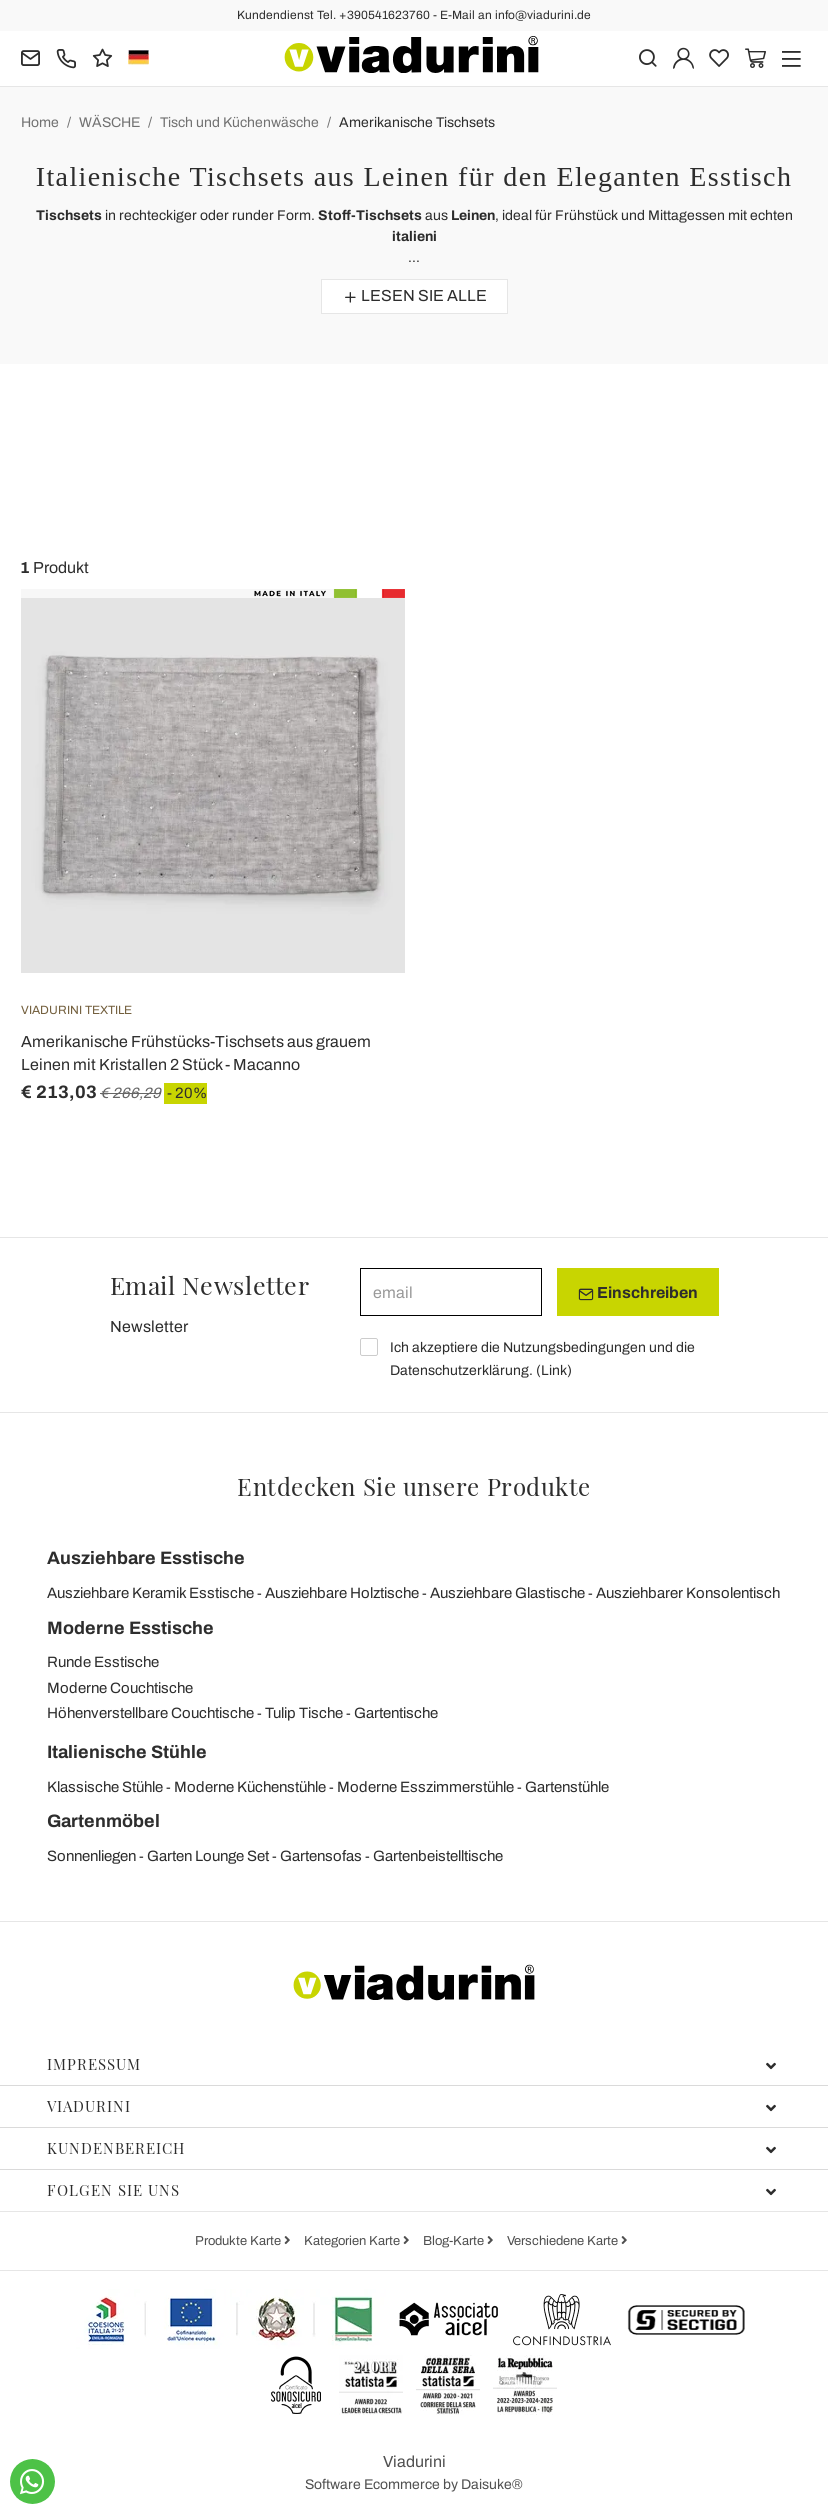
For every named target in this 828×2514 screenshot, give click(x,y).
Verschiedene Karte (564, 2241)
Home (40, 122)
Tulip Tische (304, 1713)
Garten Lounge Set (208, 1856)
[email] (451, 1292)
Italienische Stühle (127, 1752)
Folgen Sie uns (412, 2190)
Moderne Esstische (130, 1628)
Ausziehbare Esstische (146, 1558)
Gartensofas (321, 1856)
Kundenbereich (412, 2148)
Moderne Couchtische (120, 1688)
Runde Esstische (103, 1662)
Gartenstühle (567, 1787)
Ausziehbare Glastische (507, 1593)
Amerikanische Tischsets (417, 122)
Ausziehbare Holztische (342, 1593)
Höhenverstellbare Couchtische (150, 1713)
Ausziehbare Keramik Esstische (150, 1593)
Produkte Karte (239, 2241)
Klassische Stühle (105, 1787)
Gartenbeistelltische (438, 1856)
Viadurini (412, 2106)
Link (554, 1370)
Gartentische (396, 1713)
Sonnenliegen (91, 1856)
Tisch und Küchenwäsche (239, 122)
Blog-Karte (455, 2241)
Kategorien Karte (353, 2241)
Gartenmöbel (103, 1821)
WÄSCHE (109, 122)
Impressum (412, 2064)
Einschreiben (638, 1293)
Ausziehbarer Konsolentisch (688, 1593)
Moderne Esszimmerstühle (425, 1787)
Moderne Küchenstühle (250, 1787)
